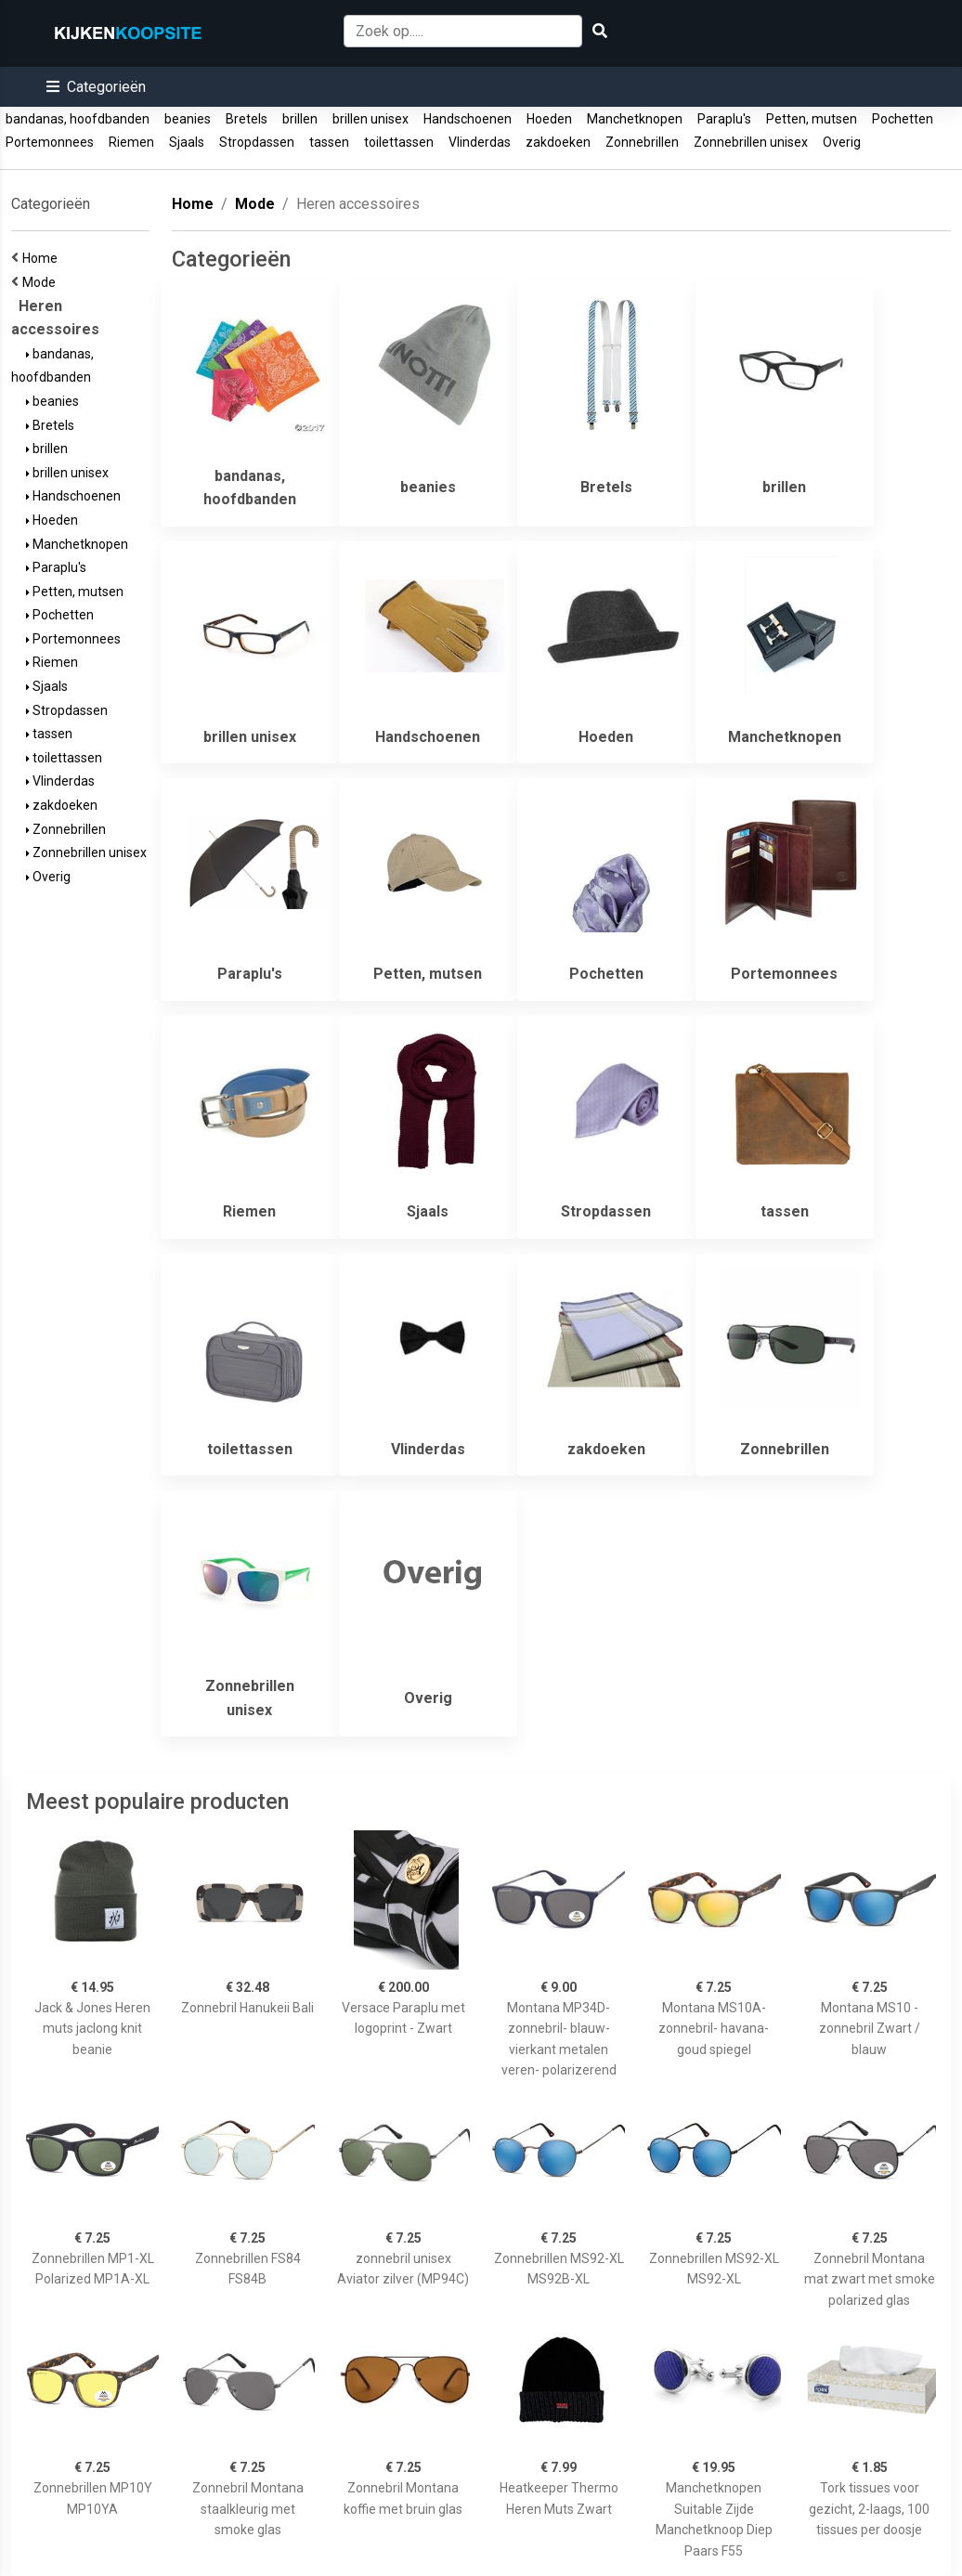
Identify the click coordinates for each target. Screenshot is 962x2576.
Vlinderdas (479, 142)
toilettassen (398, 142)
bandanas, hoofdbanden (77, 118)
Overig (841, 142)
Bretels (246, 118)
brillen (300, 118)
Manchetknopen (634, 118)
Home (42, 258)
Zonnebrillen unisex (750, 142)
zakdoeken (558, 142)
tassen (329, 142)
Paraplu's (724, 118)
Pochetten (902, 118)
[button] (96, 87)
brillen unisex (370, 118)
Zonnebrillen (642, 142)
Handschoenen (467, 118)
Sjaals (186, 142)
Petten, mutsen (811, 118)
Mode (41, 282)
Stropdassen (257, 142)
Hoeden (549, 118)
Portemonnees (49, 142)
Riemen (131, 142)
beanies (187, 118)
